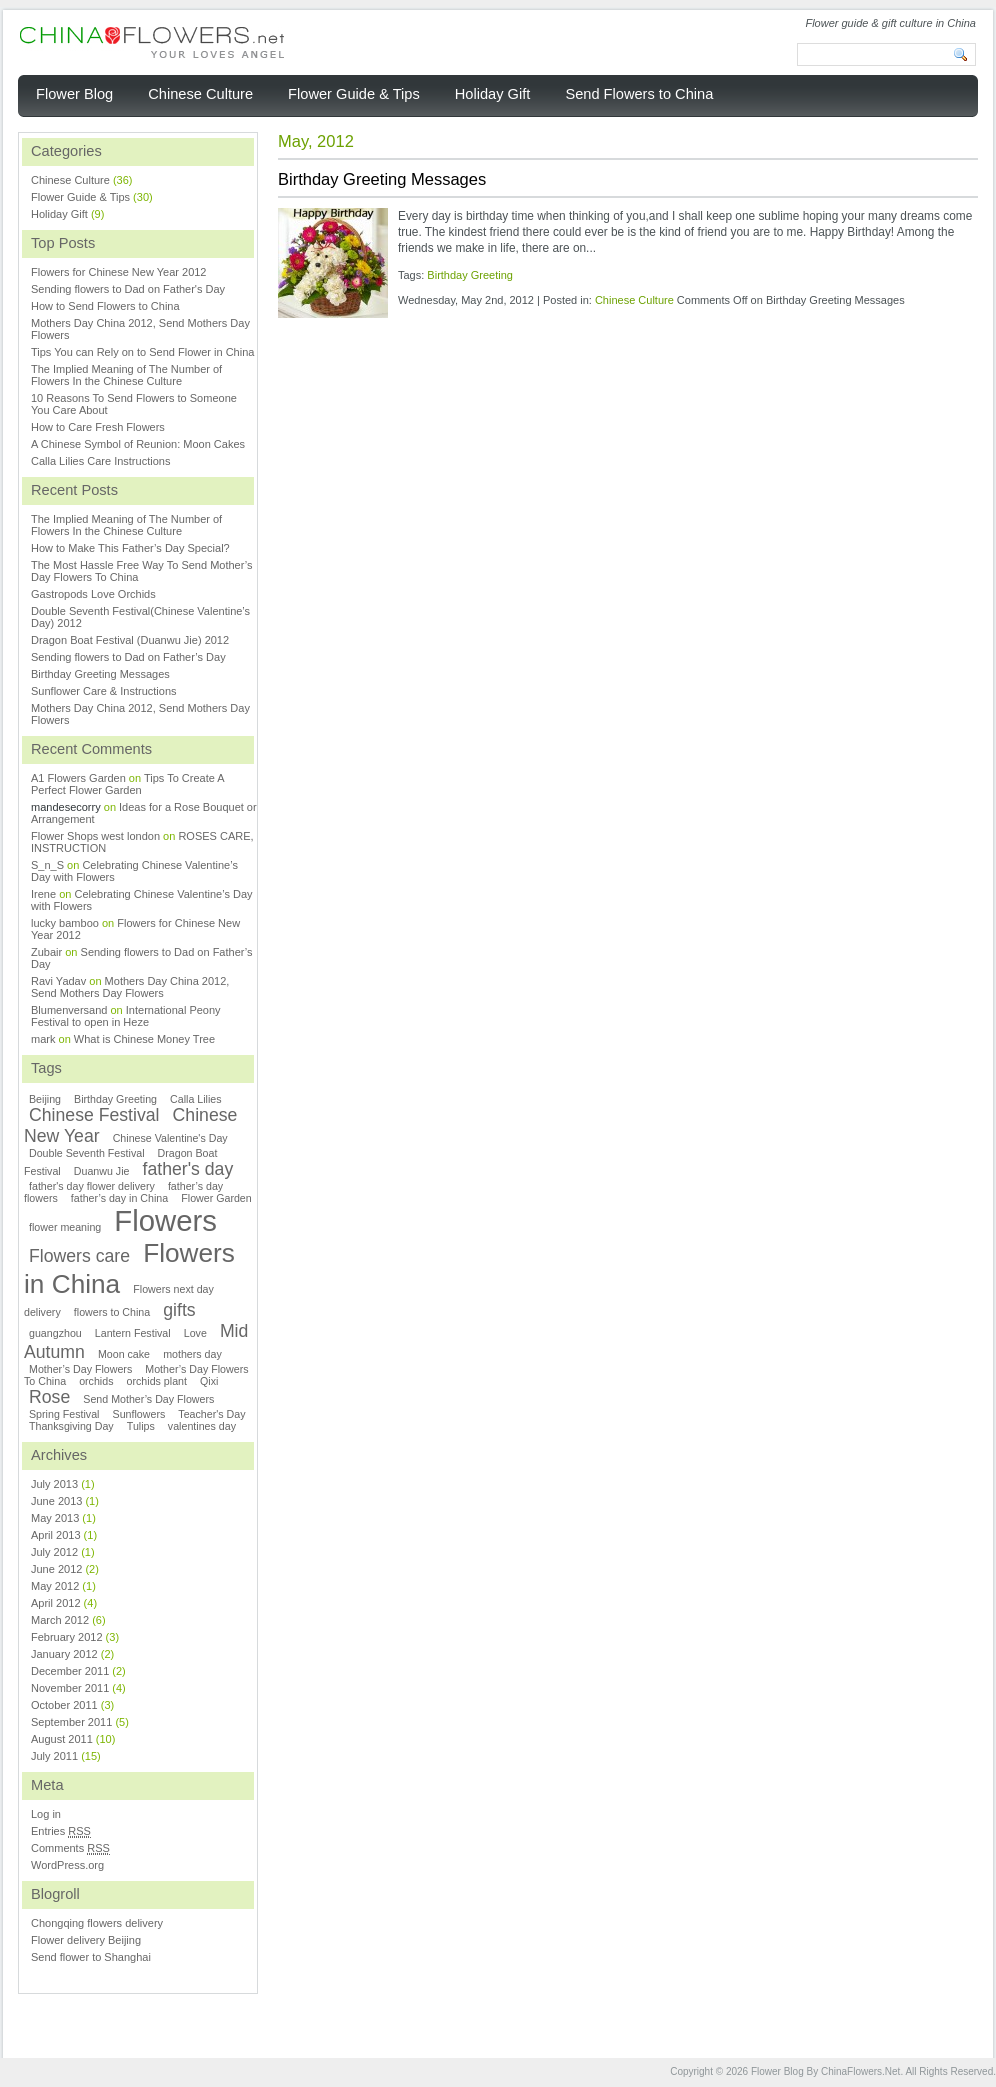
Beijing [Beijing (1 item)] (45, 1099)
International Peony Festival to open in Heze (126, 1016)
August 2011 (62, 1739)
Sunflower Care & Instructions (104, 691)
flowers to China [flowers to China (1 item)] (112, 1312)
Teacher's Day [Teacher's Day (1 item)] (211, 1414)
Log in (46, 1814)
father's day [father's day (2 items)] (188, 1169)
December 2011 (70, 1671)
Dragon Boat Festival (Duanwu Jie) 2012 (130, 640)
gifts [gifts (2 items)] (179, 1310)
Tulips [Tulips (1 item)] (141, 1426)
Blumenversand (69, 1010)
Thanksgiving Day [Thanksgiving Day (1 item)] (71, 1426)
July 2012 (54, 1552)
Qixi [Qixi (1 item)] (209, 1381)
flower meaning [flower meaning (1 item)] (65, 1227)
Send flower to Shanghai (91, 1957)
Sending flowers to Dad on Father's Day (128, 289)
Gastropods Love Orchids (93, 594)
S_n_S (47, 865)
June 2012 (56, 1569)
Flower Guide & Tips (80, 197)
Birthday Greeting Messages (382, 179)
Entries (61, 1831)
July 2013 (54, 1484)
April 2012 (56, 1603)
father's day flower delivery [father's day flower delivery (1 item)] (92, 1186)
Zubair (46, 952)
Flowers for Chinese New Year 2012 (118, 272)
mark (43, 1039)
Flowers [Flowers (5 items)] (165, 1220)
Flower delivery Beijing (86, 1940)
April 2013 (56, 1535)
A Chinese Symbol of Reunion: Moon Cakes (138, 444)
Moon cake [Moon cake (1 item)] (124, 1354)
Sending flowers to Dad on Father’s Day (128, 657)
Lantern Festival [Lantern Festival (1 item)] (133, 1333)
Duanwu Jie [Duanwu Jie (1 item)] (102, 1171)
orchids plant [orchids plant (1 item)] (157, 1381)
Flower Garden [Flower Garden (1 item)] (216, 1198)
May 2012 (55, 1586)
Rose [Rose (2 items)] (49, 1397)
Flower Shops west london (95, 836)
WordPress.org (67, 1865)
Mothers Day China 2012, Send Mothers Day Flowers (130, 987)
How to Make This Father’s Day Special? (130, 548)
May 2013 (55, 1518)
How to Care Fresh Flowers (98, 427)
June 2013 (56, 1501)
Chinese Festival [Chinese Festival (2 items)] (94, 1115)
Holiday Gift (59, 214)
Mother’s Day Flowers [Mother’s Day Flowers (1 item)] (80, 1369)
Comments (70, 1848)
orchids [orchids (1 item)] (96, 1381)
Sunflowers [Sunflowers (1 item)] (139, 1414)
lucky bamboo (65, 923)
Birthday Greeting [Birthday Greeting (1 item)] (115, 1099)
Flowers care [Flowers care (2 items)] (79, 1256)
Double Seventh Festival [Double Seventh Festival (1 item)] (87, 1153)
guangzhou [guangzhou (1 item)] (55, 1333)
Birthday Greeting (470, 275)
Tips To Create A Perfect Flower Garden (127, 784)
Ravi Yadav (58, 981)
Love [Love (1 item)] (195, 1333)
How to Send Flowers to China (105, 306)
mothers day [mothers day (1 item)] (192, 1354)
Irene (43, 894)
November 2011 (70, 1688)
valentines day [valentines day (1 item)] (202, 1426)
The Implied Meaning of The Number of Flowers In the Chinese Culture (126, 375)
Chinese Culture (634, 300)
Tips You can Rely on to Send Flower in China (142, 352)
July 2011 (54, 1756)
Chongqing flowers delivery (97, 1923)
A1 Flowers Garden (78, 778)
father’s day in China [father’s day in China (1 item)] (119, 1198)
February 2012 (67, 1637)
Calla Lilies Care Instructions (100, 461)
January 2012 (64, 1654)
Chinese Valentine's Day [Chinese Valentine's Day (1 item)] (170, 1138)
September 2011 (71, 1722)
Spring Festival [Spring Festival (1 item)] (64, 1414)
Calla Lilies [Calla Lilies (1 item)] (196, 1099)
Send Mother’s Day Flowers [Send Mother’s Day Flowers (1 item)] (148, 1399)
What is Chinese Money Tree (144, 1039)
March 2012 (60, 1620)
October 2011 (64, 1705)
